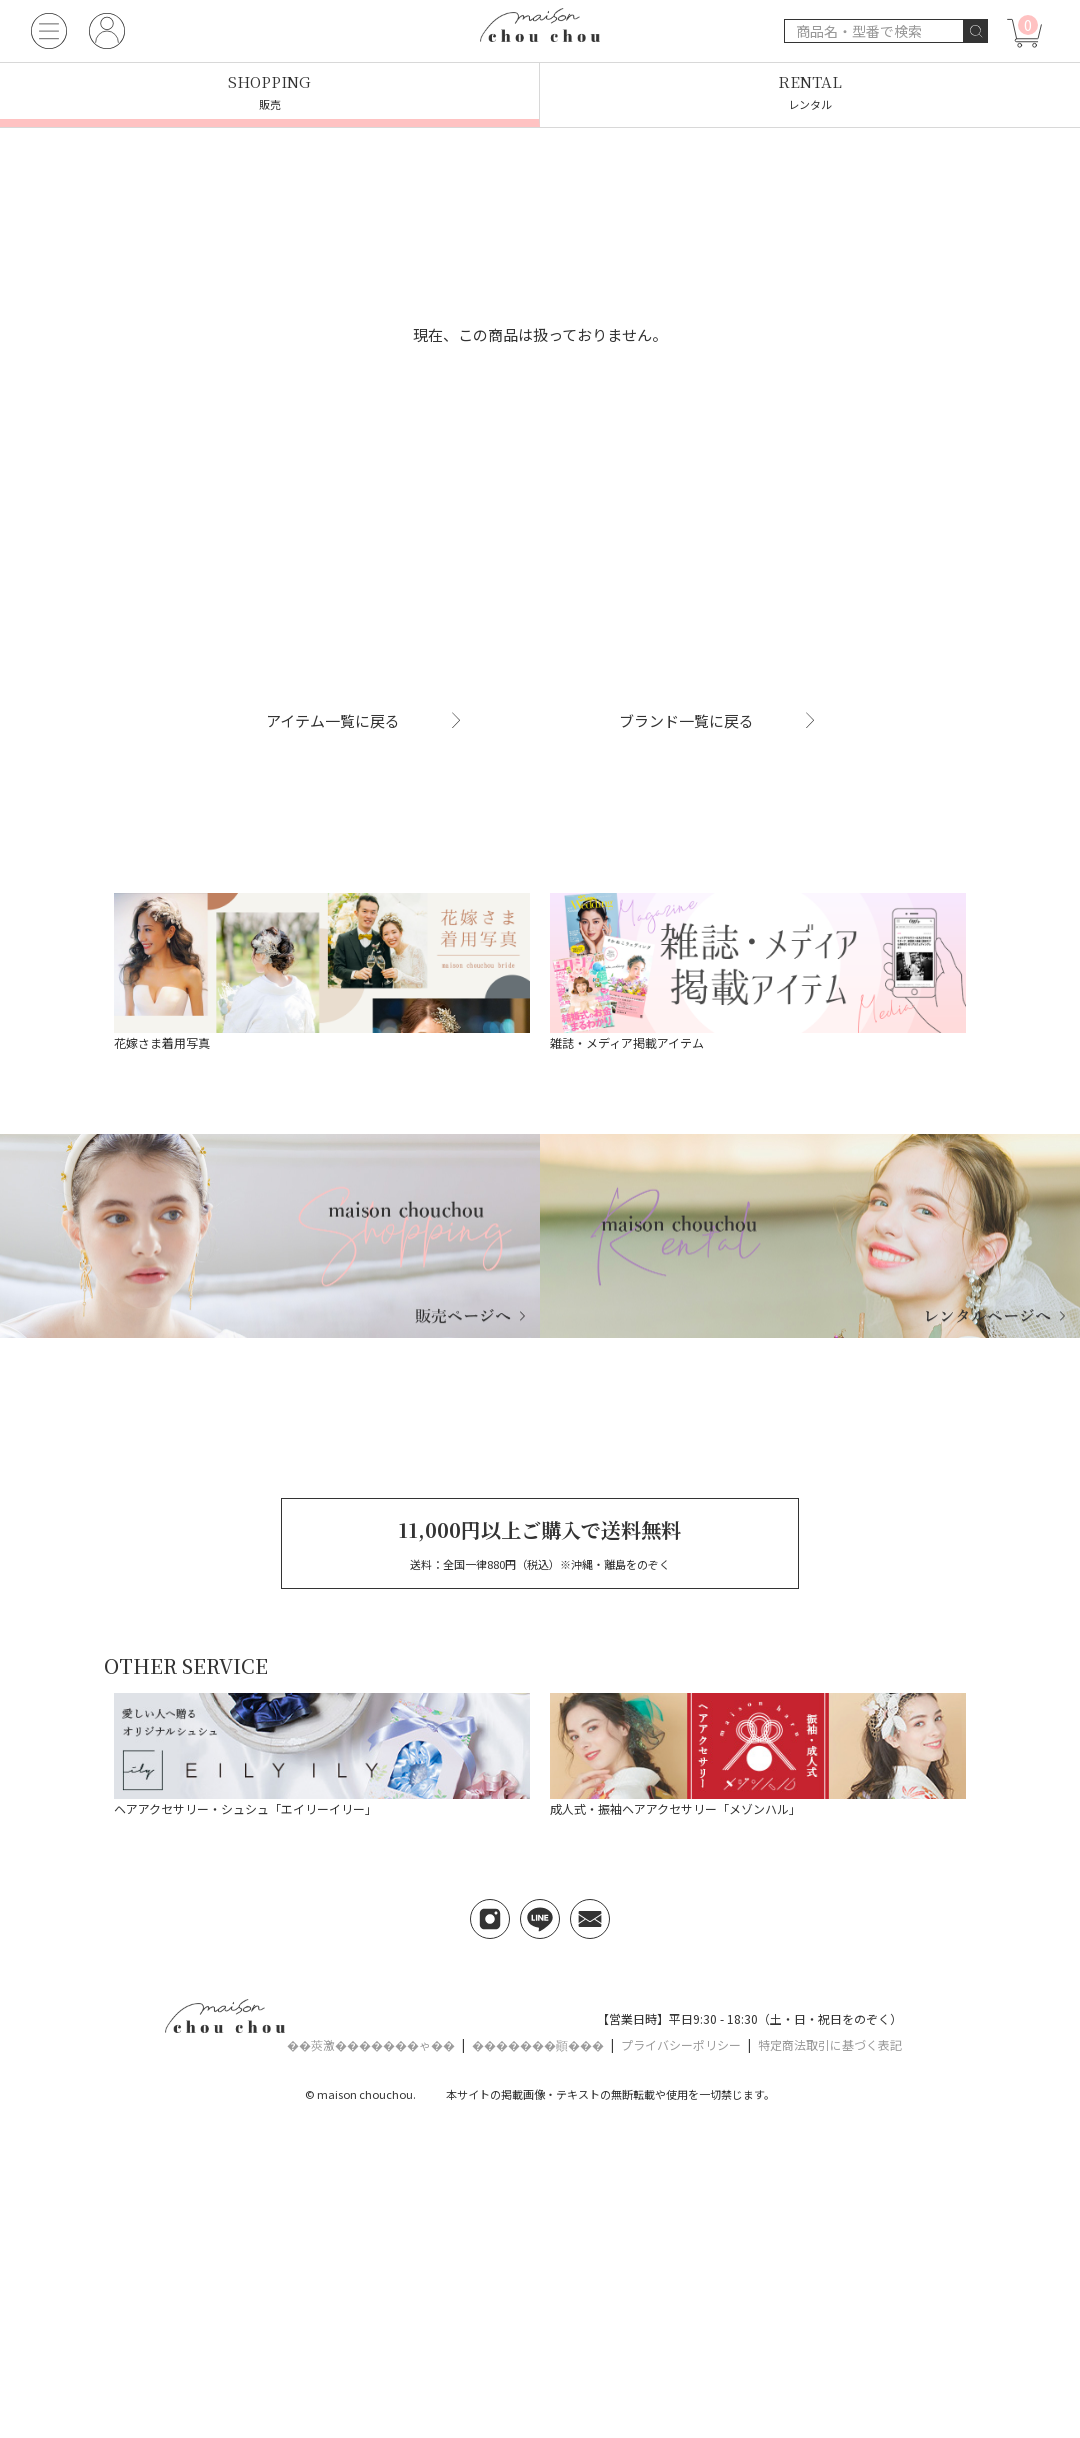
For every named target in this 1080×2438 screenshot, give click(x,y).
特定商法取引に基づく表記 (830, 2044)
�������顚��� (538, 2044)
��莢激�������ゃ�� (371, 2044)
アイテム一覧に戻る (363, 720)
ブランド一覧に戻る (717, 720)
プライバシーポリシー (681, 2044)
